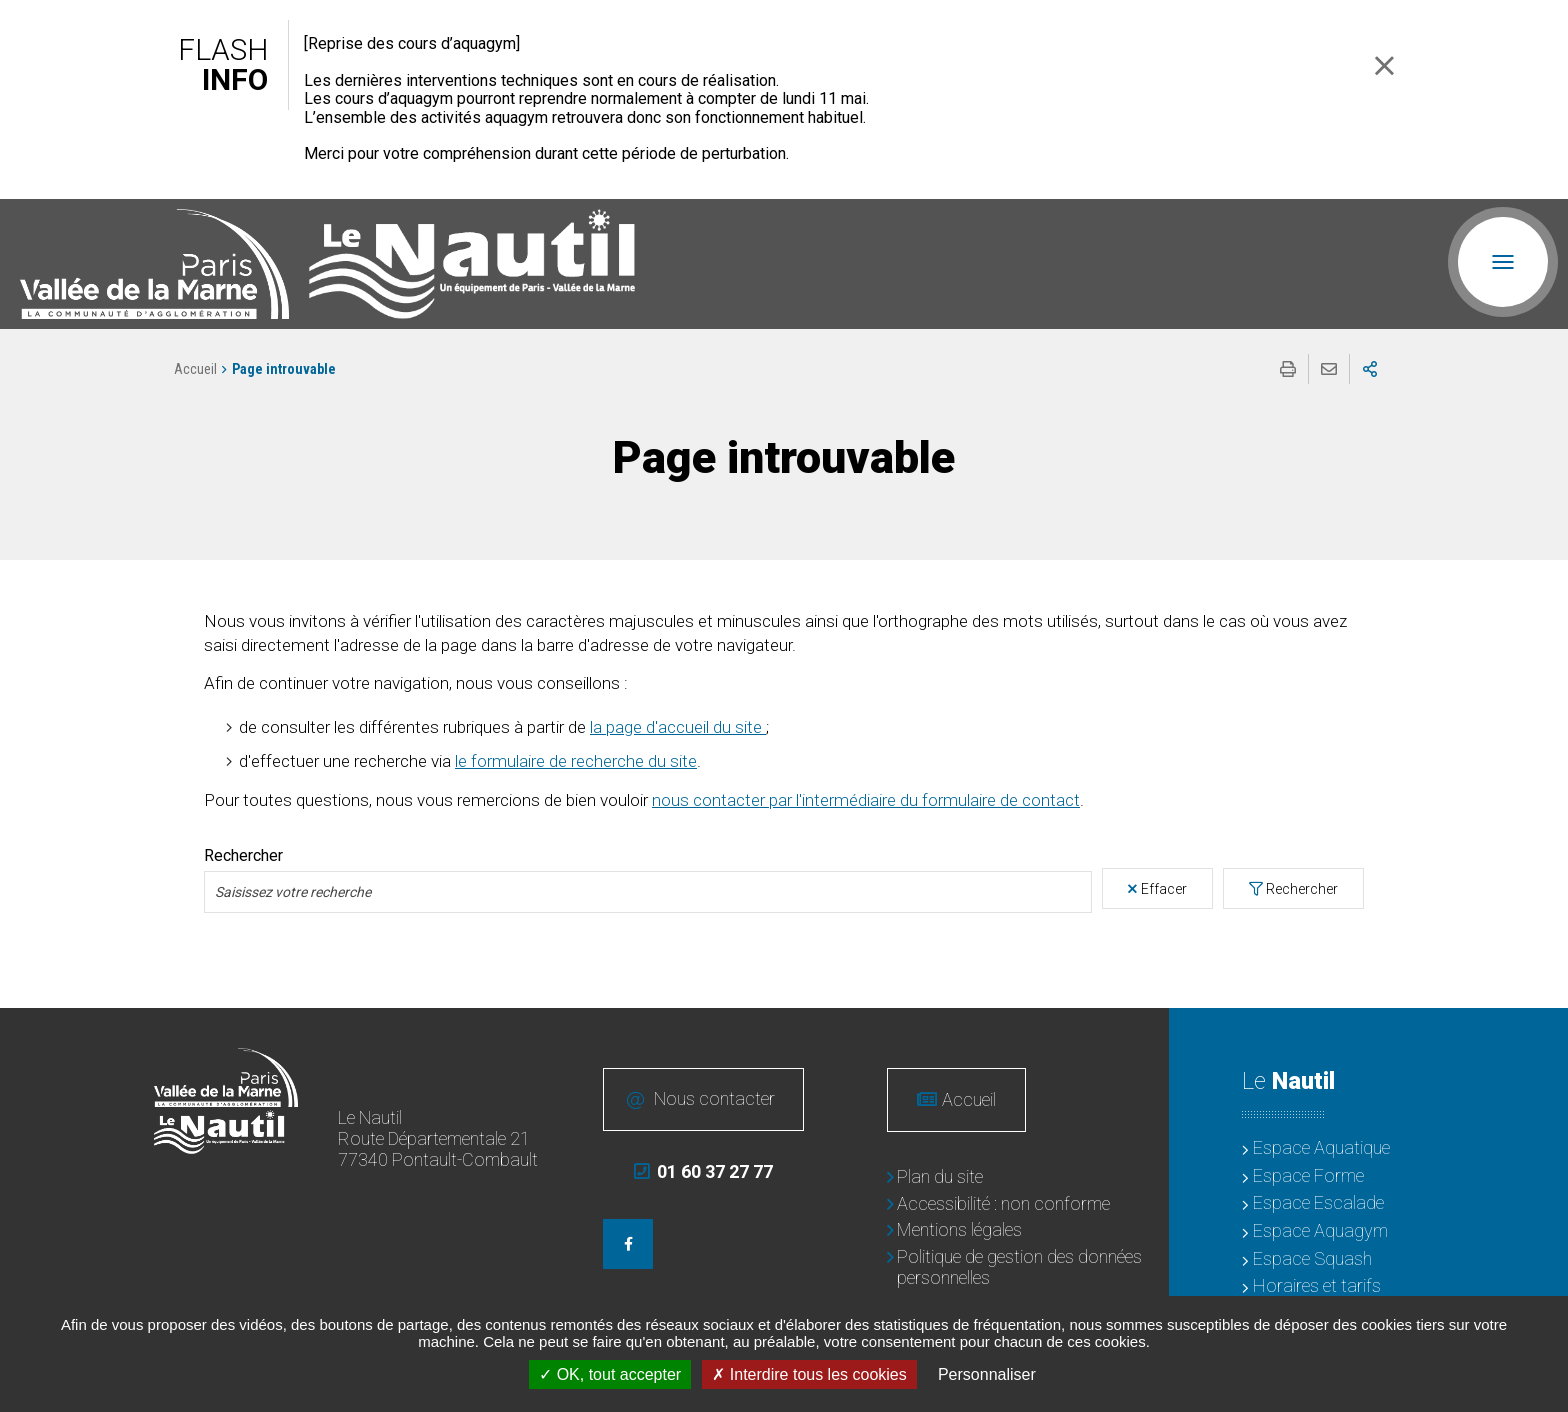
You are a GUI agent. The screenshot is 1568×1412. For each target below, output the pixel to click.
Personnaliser (987, 1374)
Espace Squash (1312, 1258)
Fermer (1384, 65)
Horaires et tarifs (1317, 1285)
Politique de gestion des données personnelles (1019, 1267)
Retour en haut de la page (1538, 1038)
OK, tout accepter (610, 1374)
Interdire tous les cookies (809, 1374)
